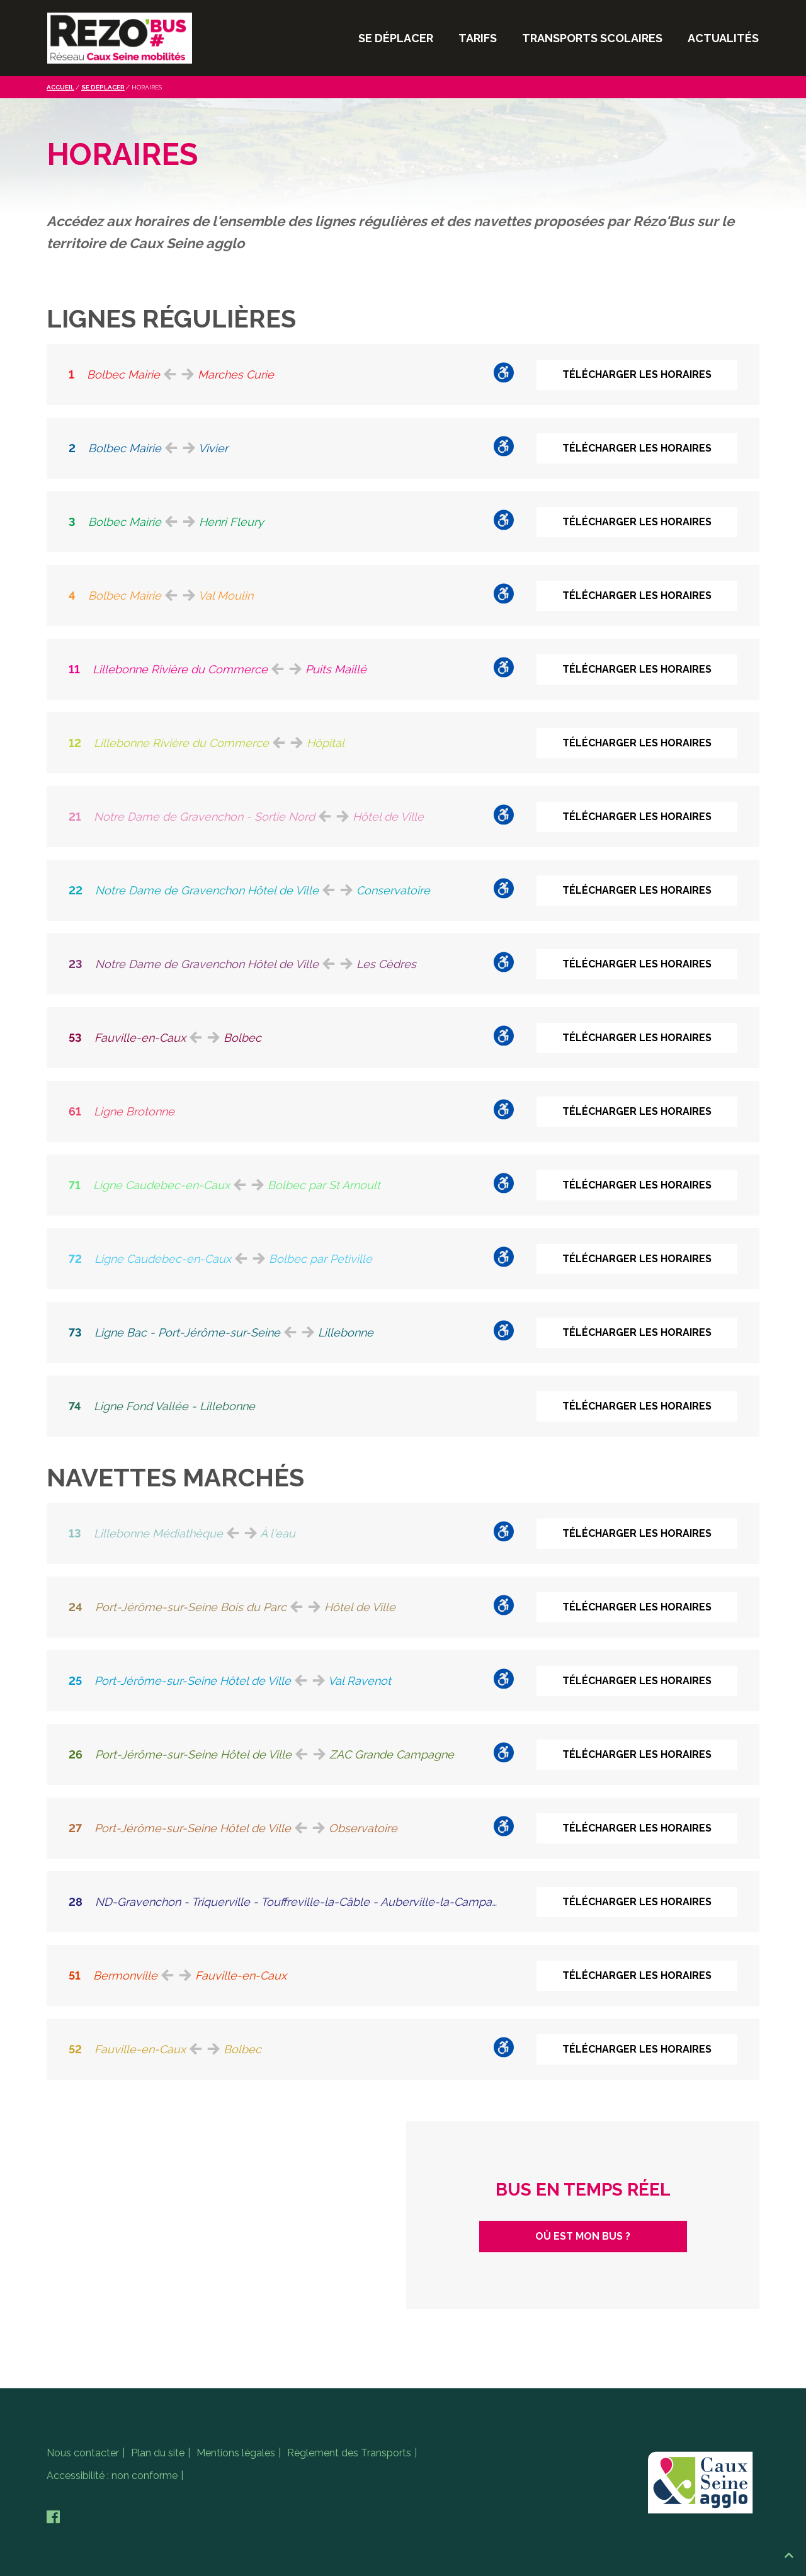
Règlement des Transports (349, 2453)
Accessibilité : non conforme (112, 2476)
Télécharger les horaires (637, 374)
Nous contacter (83, 2453)
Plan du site (157, 2453)
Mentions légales (235, 2453)
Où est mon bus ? (582, 2236)
